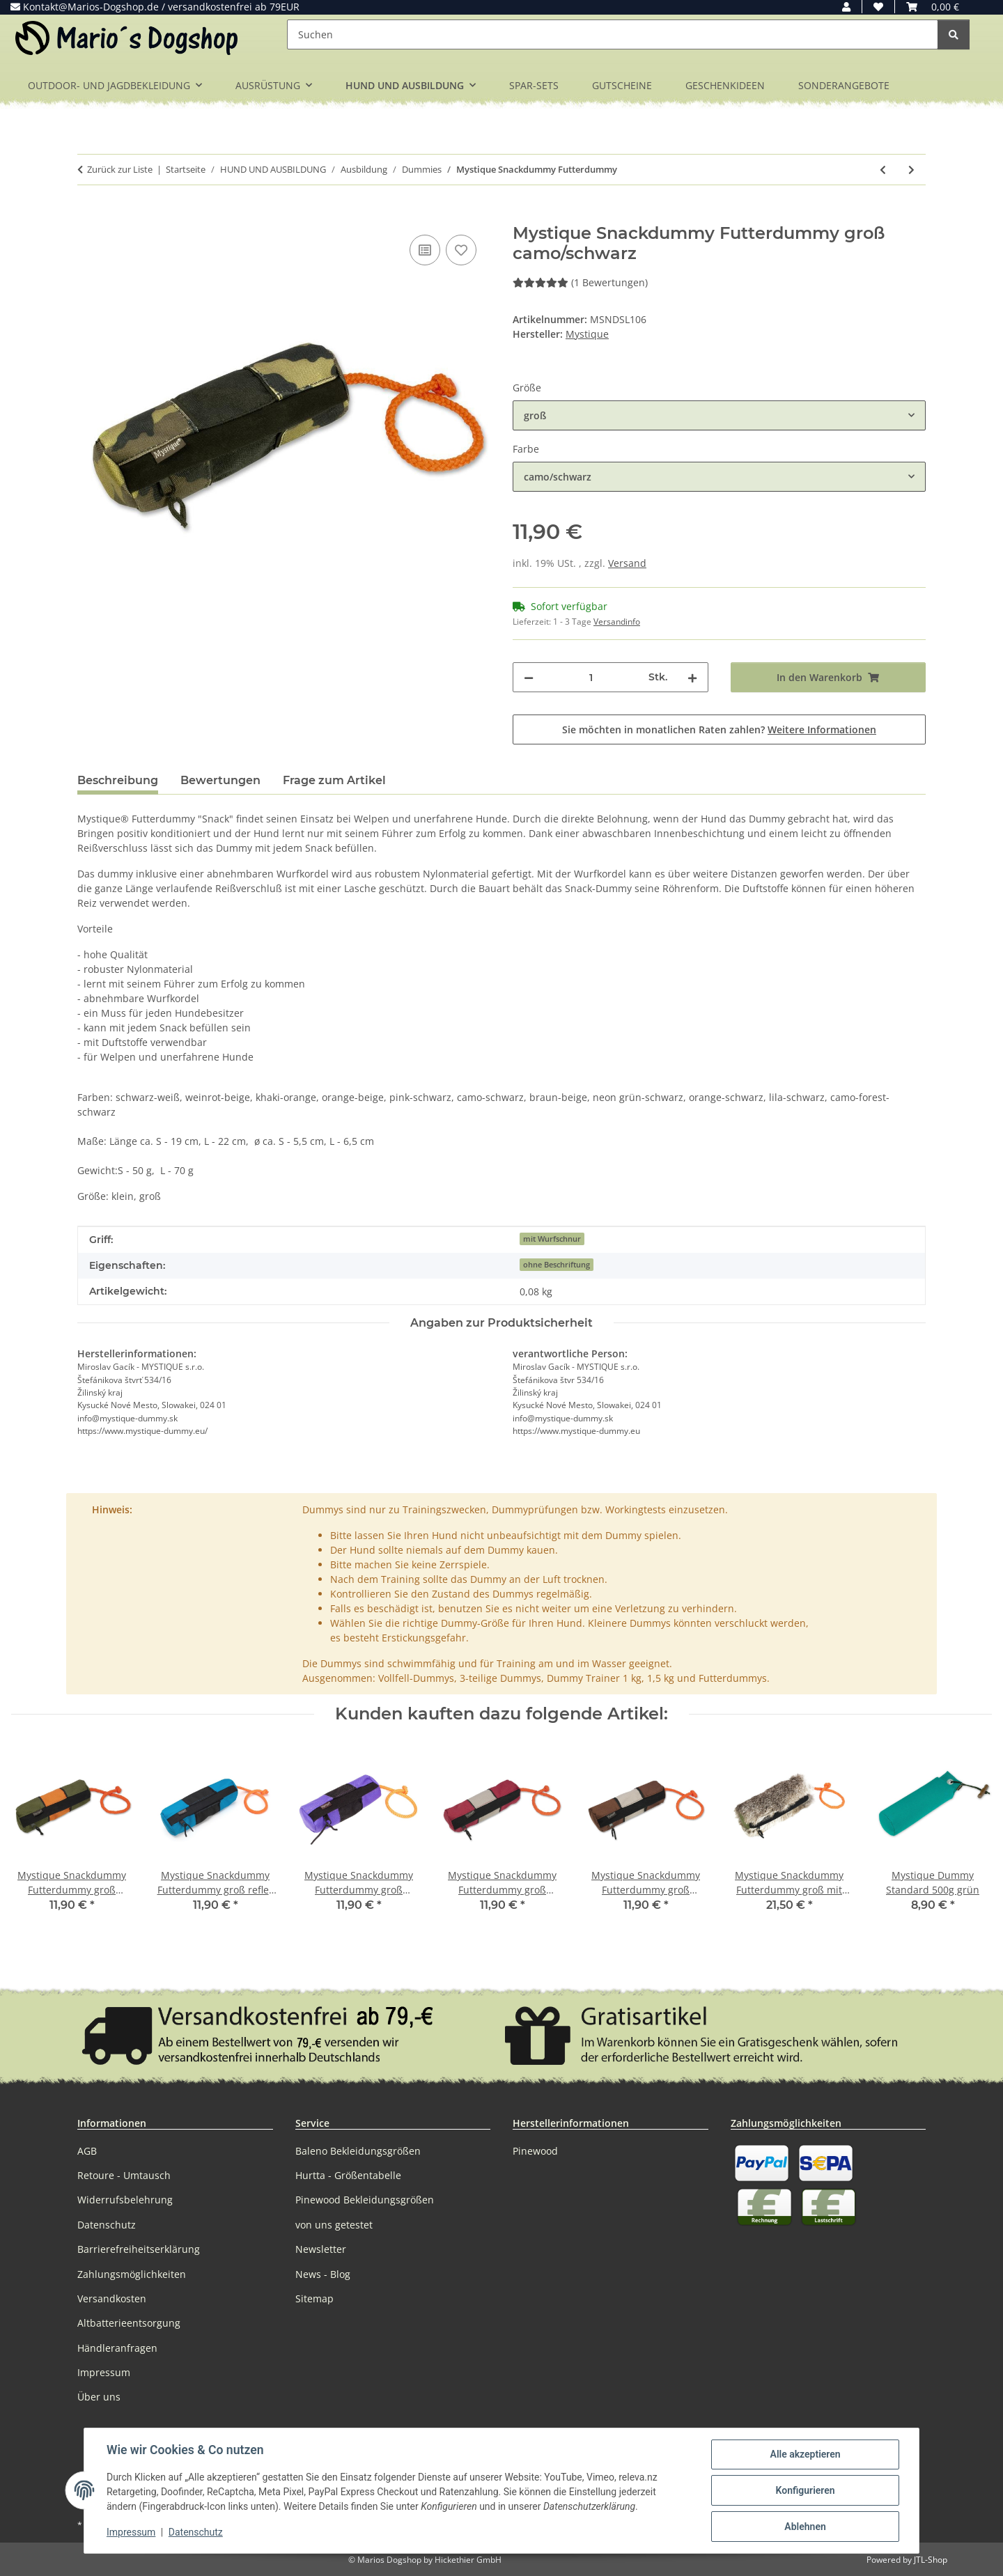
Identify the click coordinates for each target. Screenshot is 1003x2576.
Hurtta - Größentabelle (348, 2175)
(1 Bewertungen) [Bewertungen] (580, 282)
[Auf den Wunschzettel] (461, 250)
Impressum (131, 2532)
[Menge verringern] (528, 677)
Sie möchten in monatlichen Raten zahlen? (719, 729)
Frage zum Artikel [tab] (334, 780)
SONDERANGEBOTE (843, 85)
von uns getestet (334, 2224)
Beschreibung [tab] (117, 780)
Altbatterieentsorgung (128, 2322)
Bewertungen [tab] (220, 780)
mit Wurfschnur (552, 1239)
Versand (627, 563)
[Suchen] (612, 34)
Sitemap (314, 2298)
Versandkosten (111, 2298)
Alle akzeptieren (805, 2454)
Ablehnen (804, 2526)
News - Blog (322, 2274)
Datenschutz (196, 2532)
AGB (87, 2150)
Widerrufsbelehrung (125, 2199)
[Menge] (591, 677)
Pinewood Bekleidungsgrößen (364, 2199)
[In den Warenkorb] (88, 216)
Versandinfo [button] (616, 621)
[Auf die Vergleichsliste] (425, 250)
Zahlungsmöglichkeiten (131, 2274)
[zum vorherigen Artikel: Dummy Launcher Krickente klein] (883, 170)
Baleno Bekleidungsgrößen (358, 2150)
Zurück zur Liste (120, 169)
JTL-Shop (930, 2560)
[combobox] (719, 415)
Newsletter (320, 2249)
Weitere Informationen (822, 729)
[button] (846, 6)
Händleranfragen (117, 2348)
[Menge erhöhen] (692, 677)
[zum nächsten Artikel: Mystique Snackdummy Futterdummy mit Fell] (911, 170)
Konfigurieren (804, 2490)
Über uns (98, 2396)
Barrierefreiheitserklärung (138, 2249)
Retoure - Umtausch (124, 2175)
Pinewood (535, 2150)
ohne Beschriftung (556, 1265)
